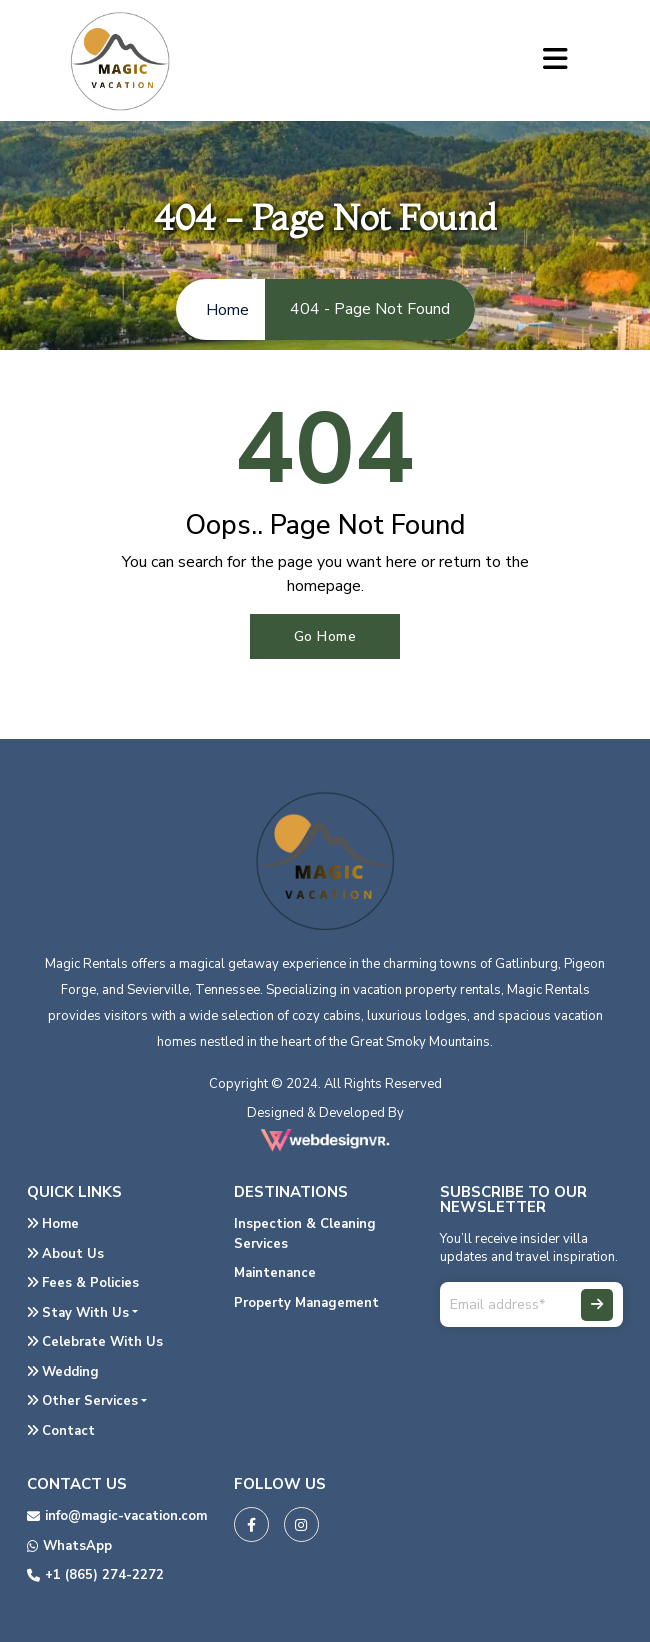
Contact (61, 1431)
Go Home (325, 636)
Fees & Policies (83, 1283)
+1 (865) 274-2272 (95, 1575)
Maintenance (275, 1273)
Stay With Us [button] (78, 1313)
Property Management (306, 1303)
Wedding (63, 1372)
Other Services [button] (82, 1401)
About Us (65, 1254)
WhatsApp (69, 1546)
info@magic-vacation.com (117, 1516)
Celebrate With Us (95, 1342)
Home (53, 1224)
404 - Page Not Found (370, 309)
